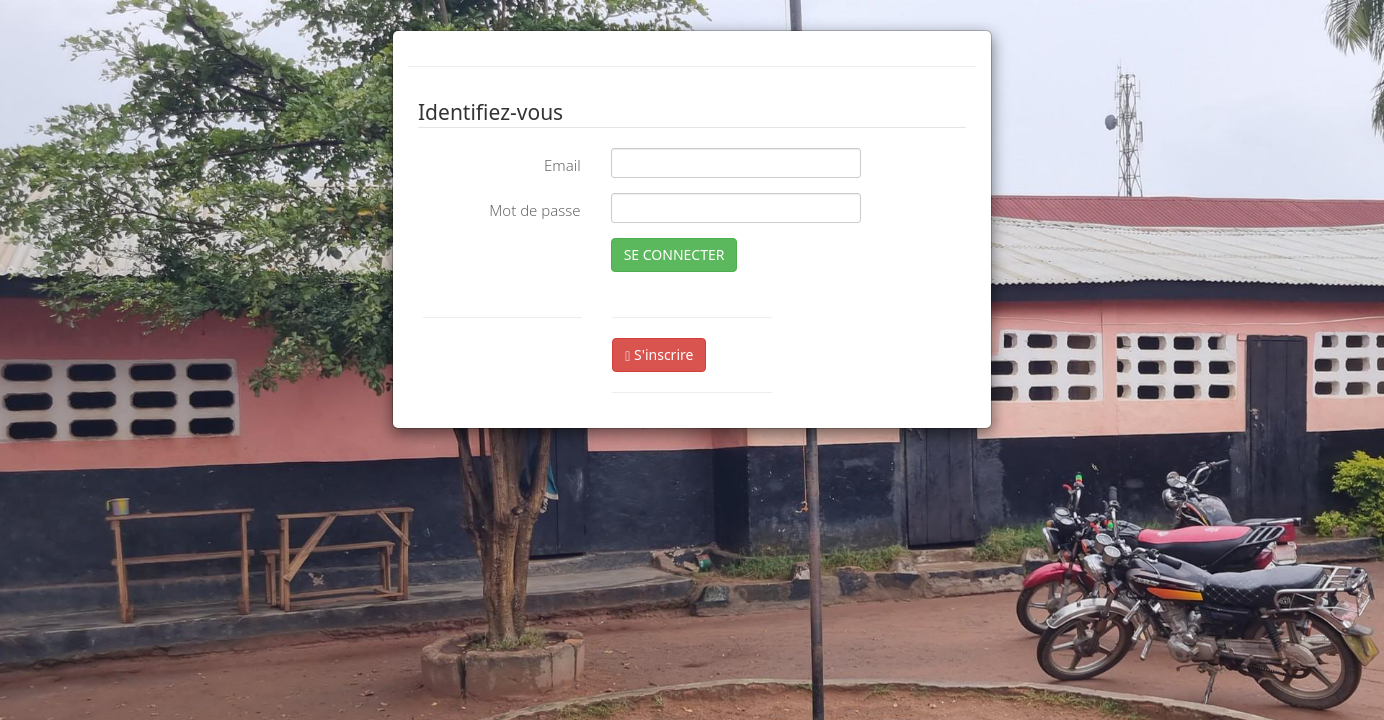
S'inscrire (659, 354)
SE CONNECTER (674, 254)
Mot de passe (534, 210)
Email (562, 165)
